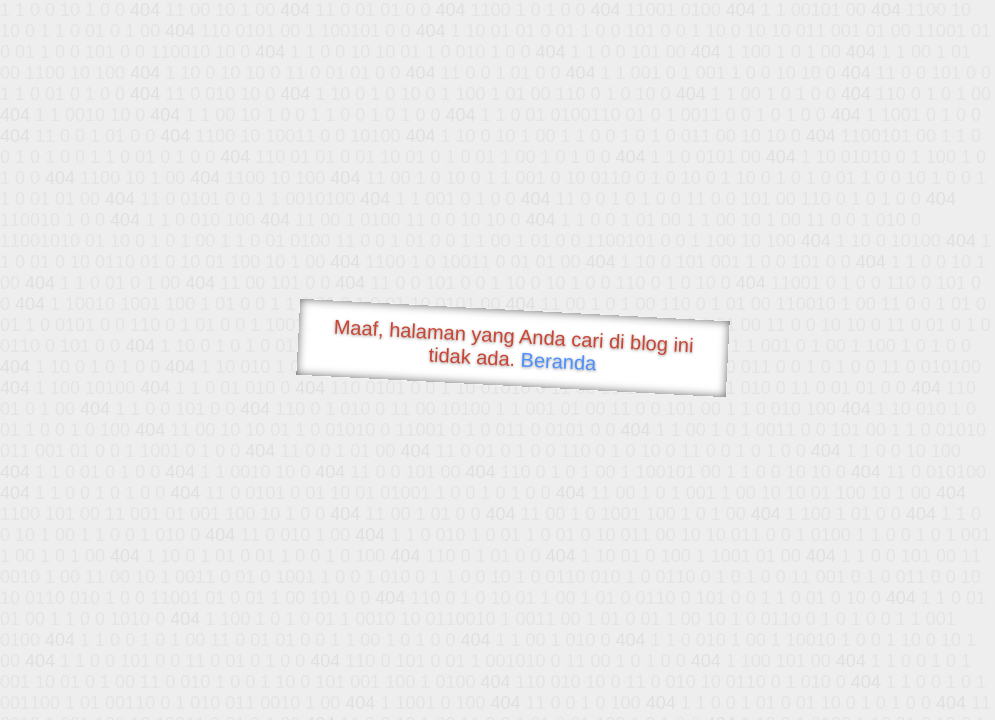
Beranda (558, 361)
